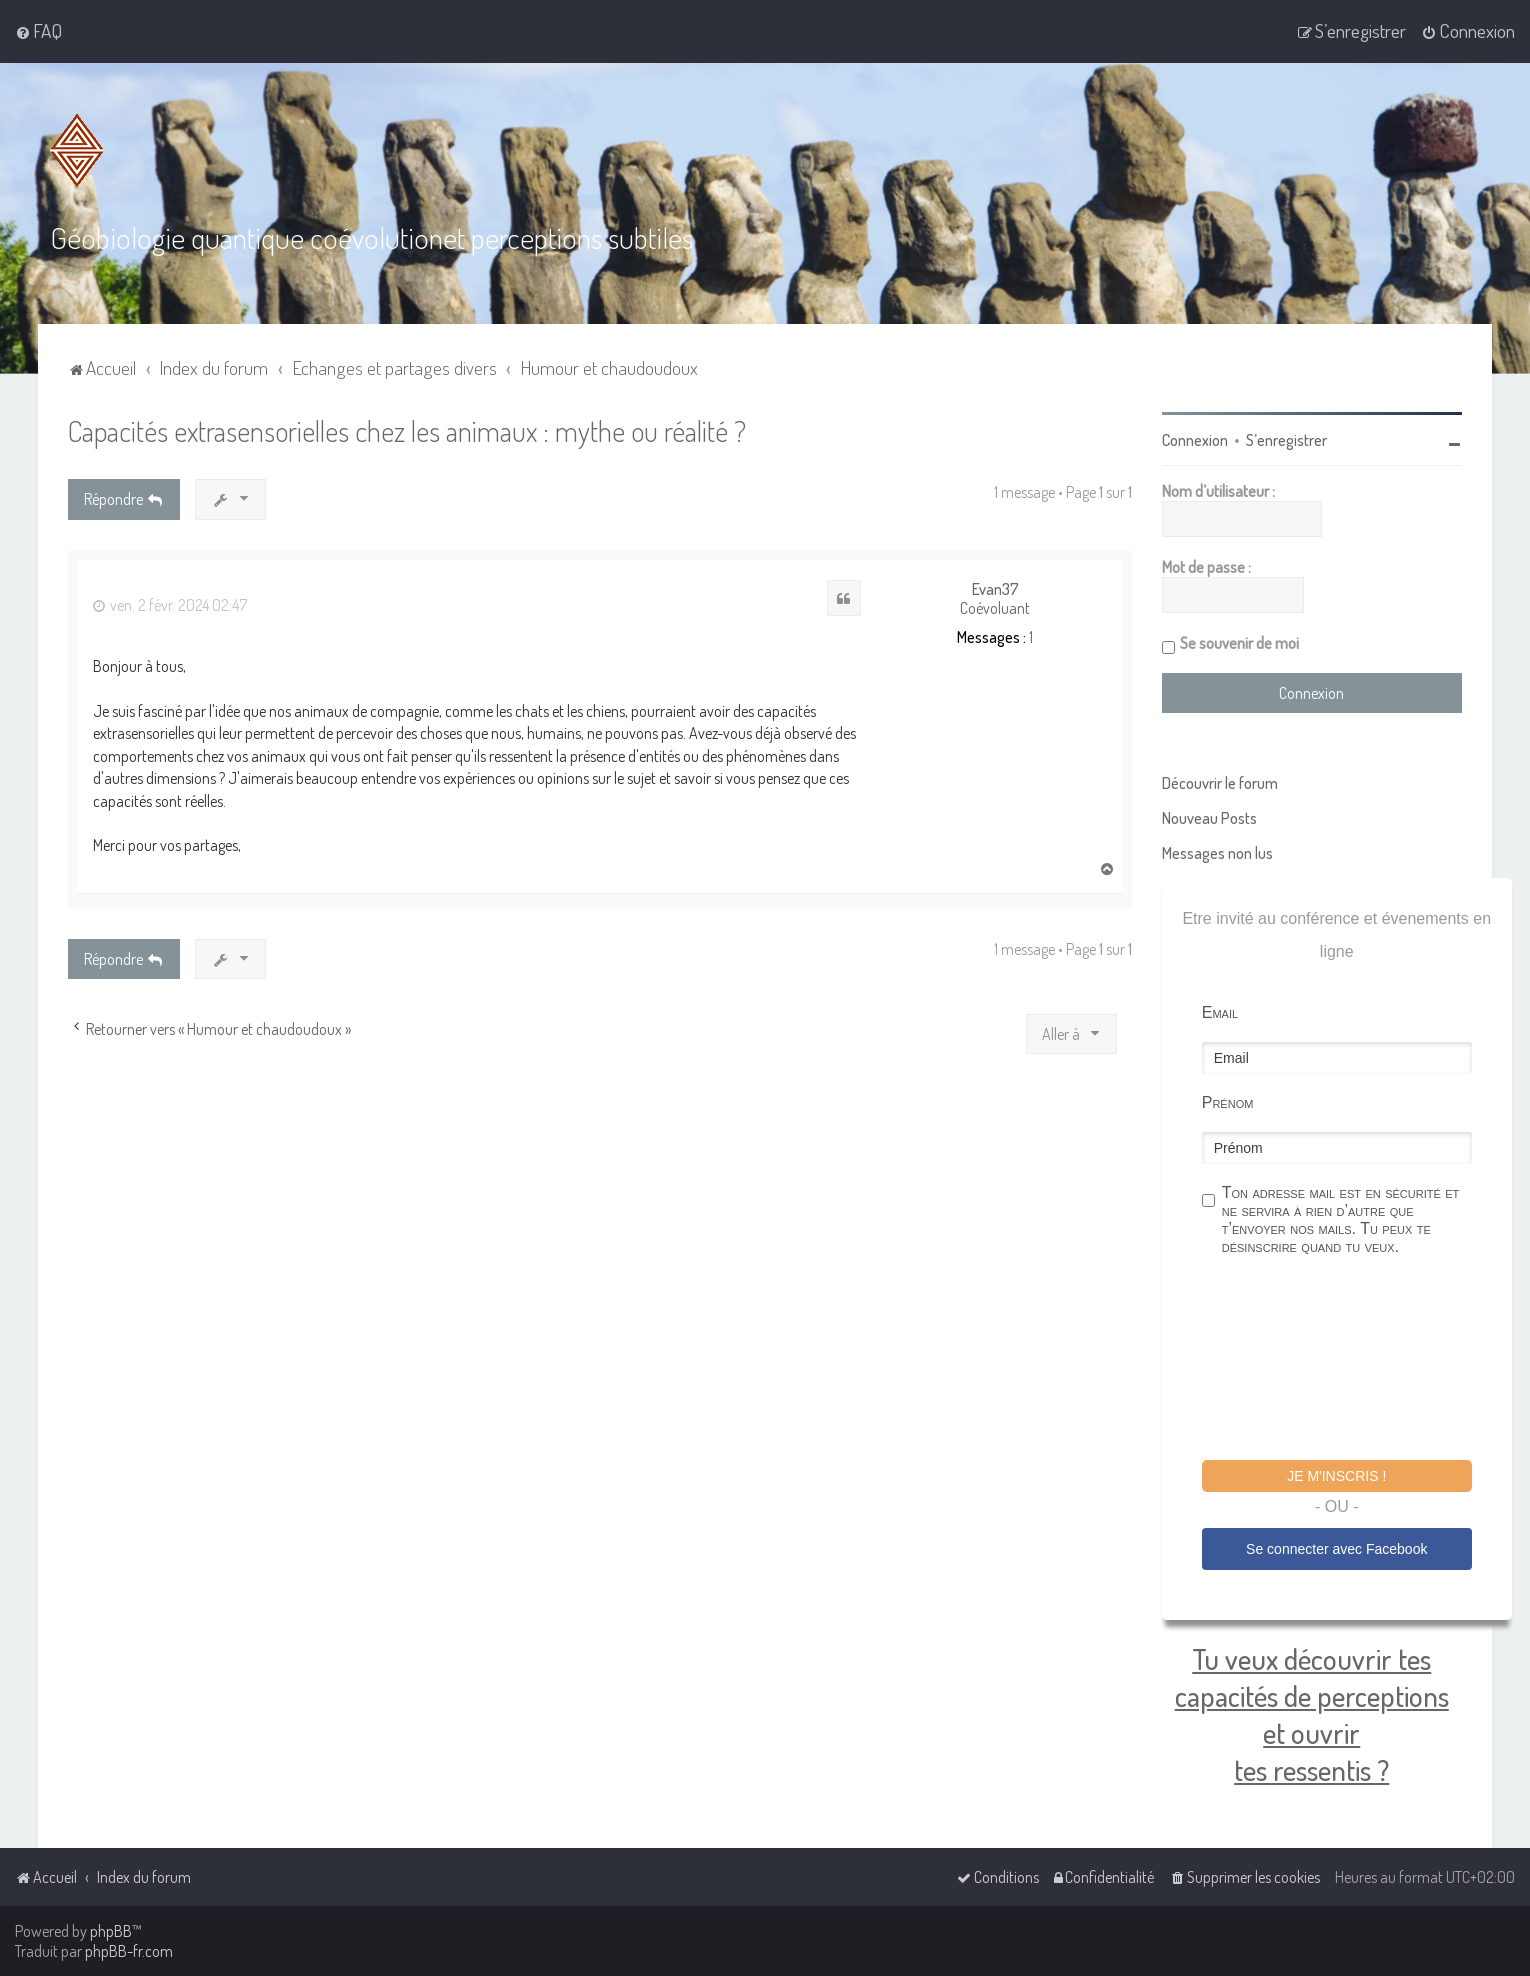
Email (1220, 1012)
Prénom (1228, 1102)
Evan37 (995, 589)
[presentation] (1354, 1361)
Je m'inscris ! (1336, 1476)
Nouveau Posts (1209, 818)
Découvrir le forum (1220, 783)
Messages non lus (1217, 853)
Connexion (1195, 440)
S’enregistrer (1286, 440)
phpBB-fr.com (129, 1951)
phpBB (111, 1931)
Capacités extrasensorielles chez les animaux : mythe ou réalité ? (407, 430)
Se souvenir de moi (1239, 643)
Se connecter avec (1336, 1549)
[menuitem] (38, 31)
